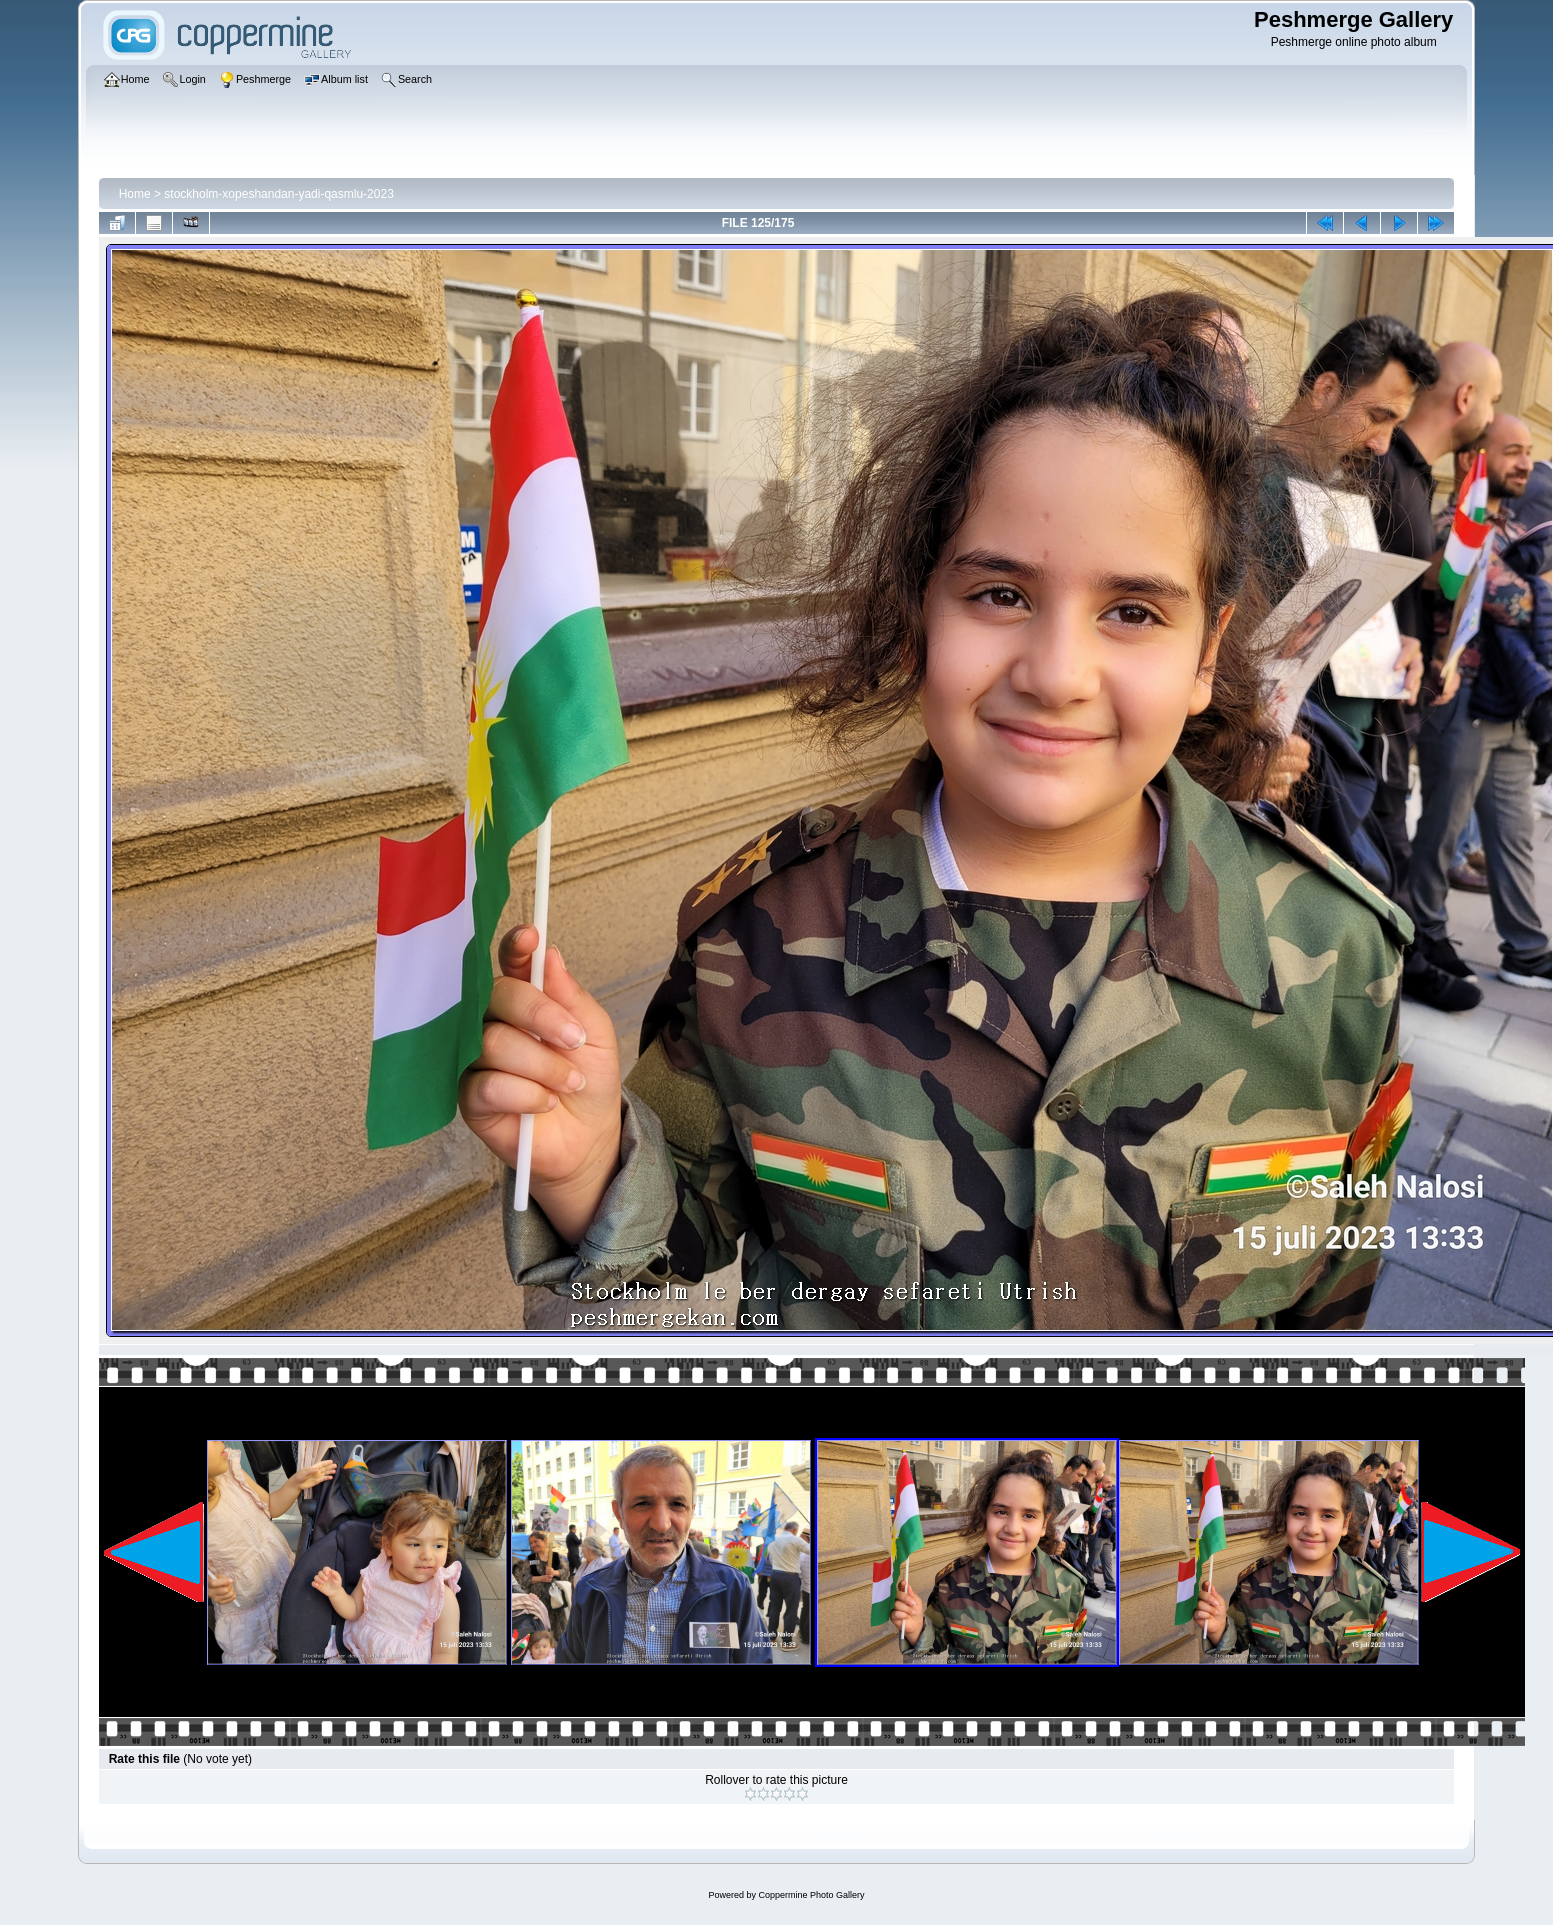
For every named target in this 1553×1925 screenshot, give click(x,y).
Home (135, 194)
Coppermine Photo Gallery (811, 1895)
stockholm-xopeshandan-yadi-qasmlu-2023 (278, 194)
